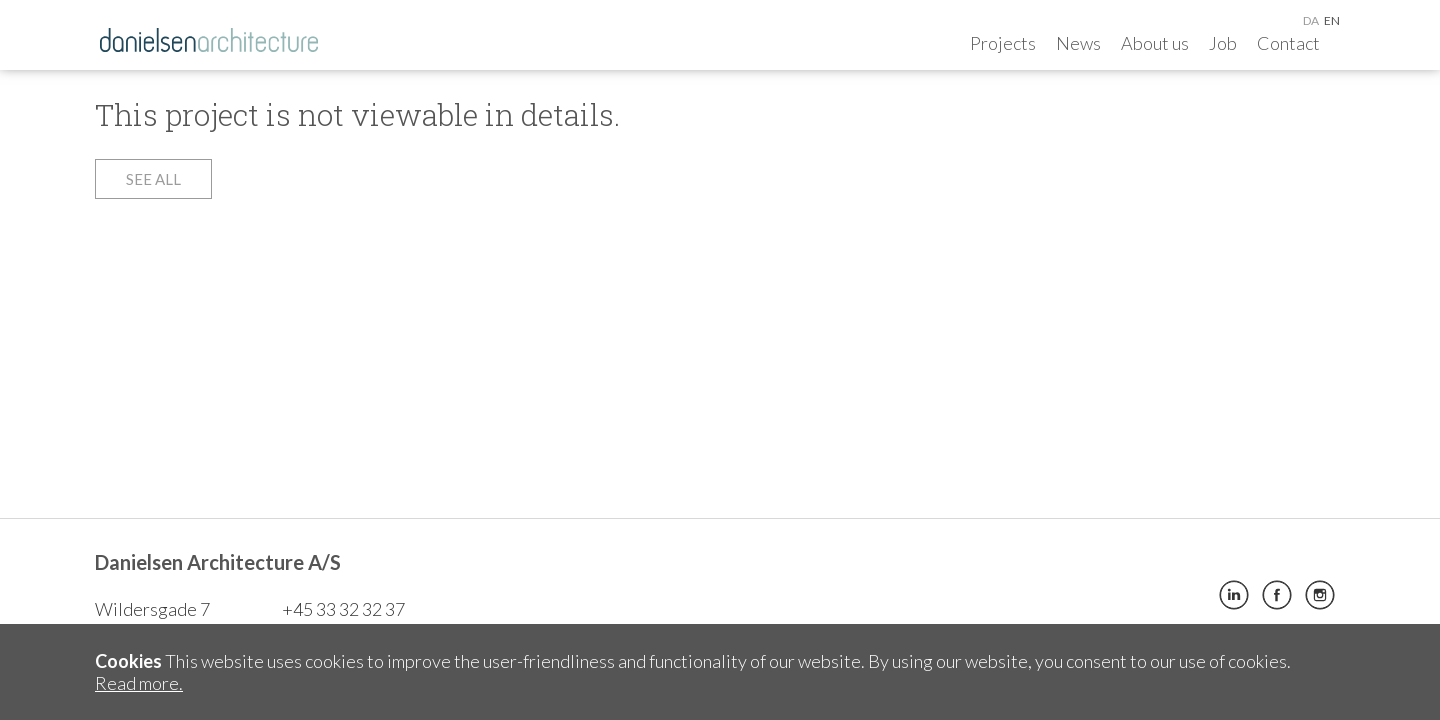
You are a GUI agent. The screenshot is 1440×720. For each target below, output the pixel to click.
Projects (1003, 43)
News (1078, 43)
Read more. (139, 683)
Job (1223, 43)
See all (153, 179)
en (1332, 20)
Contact (1288, 43)
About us (1155, 43)
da (1311, 20)
